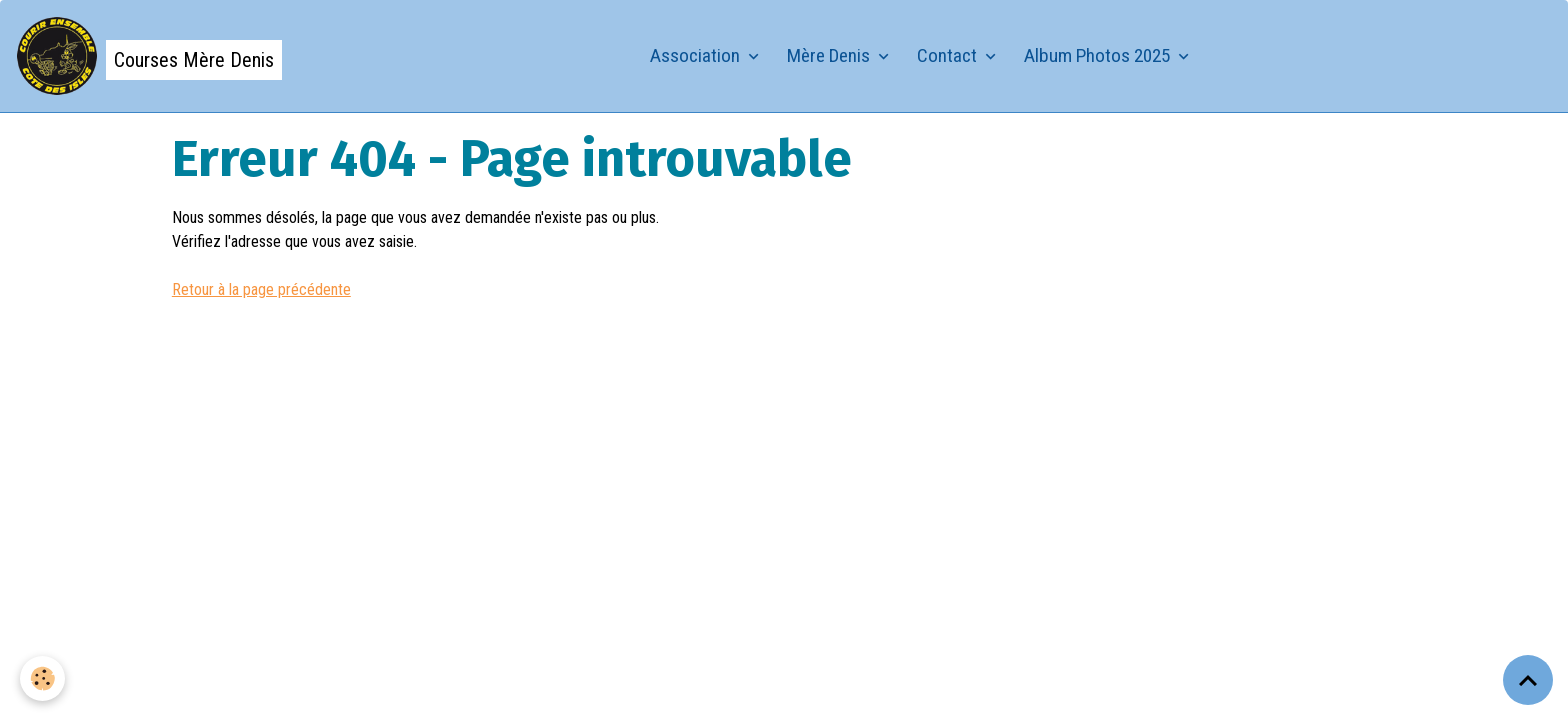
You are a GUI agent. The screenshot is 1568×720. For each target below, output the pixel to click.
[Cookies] (42, 678)
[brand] (149, 56)
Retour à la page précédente (261, 289)
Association (697, 55)
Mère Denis (830, 55)
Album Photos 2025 (1099, 55)
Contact (949, 55)
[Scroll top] (1528, 680)
